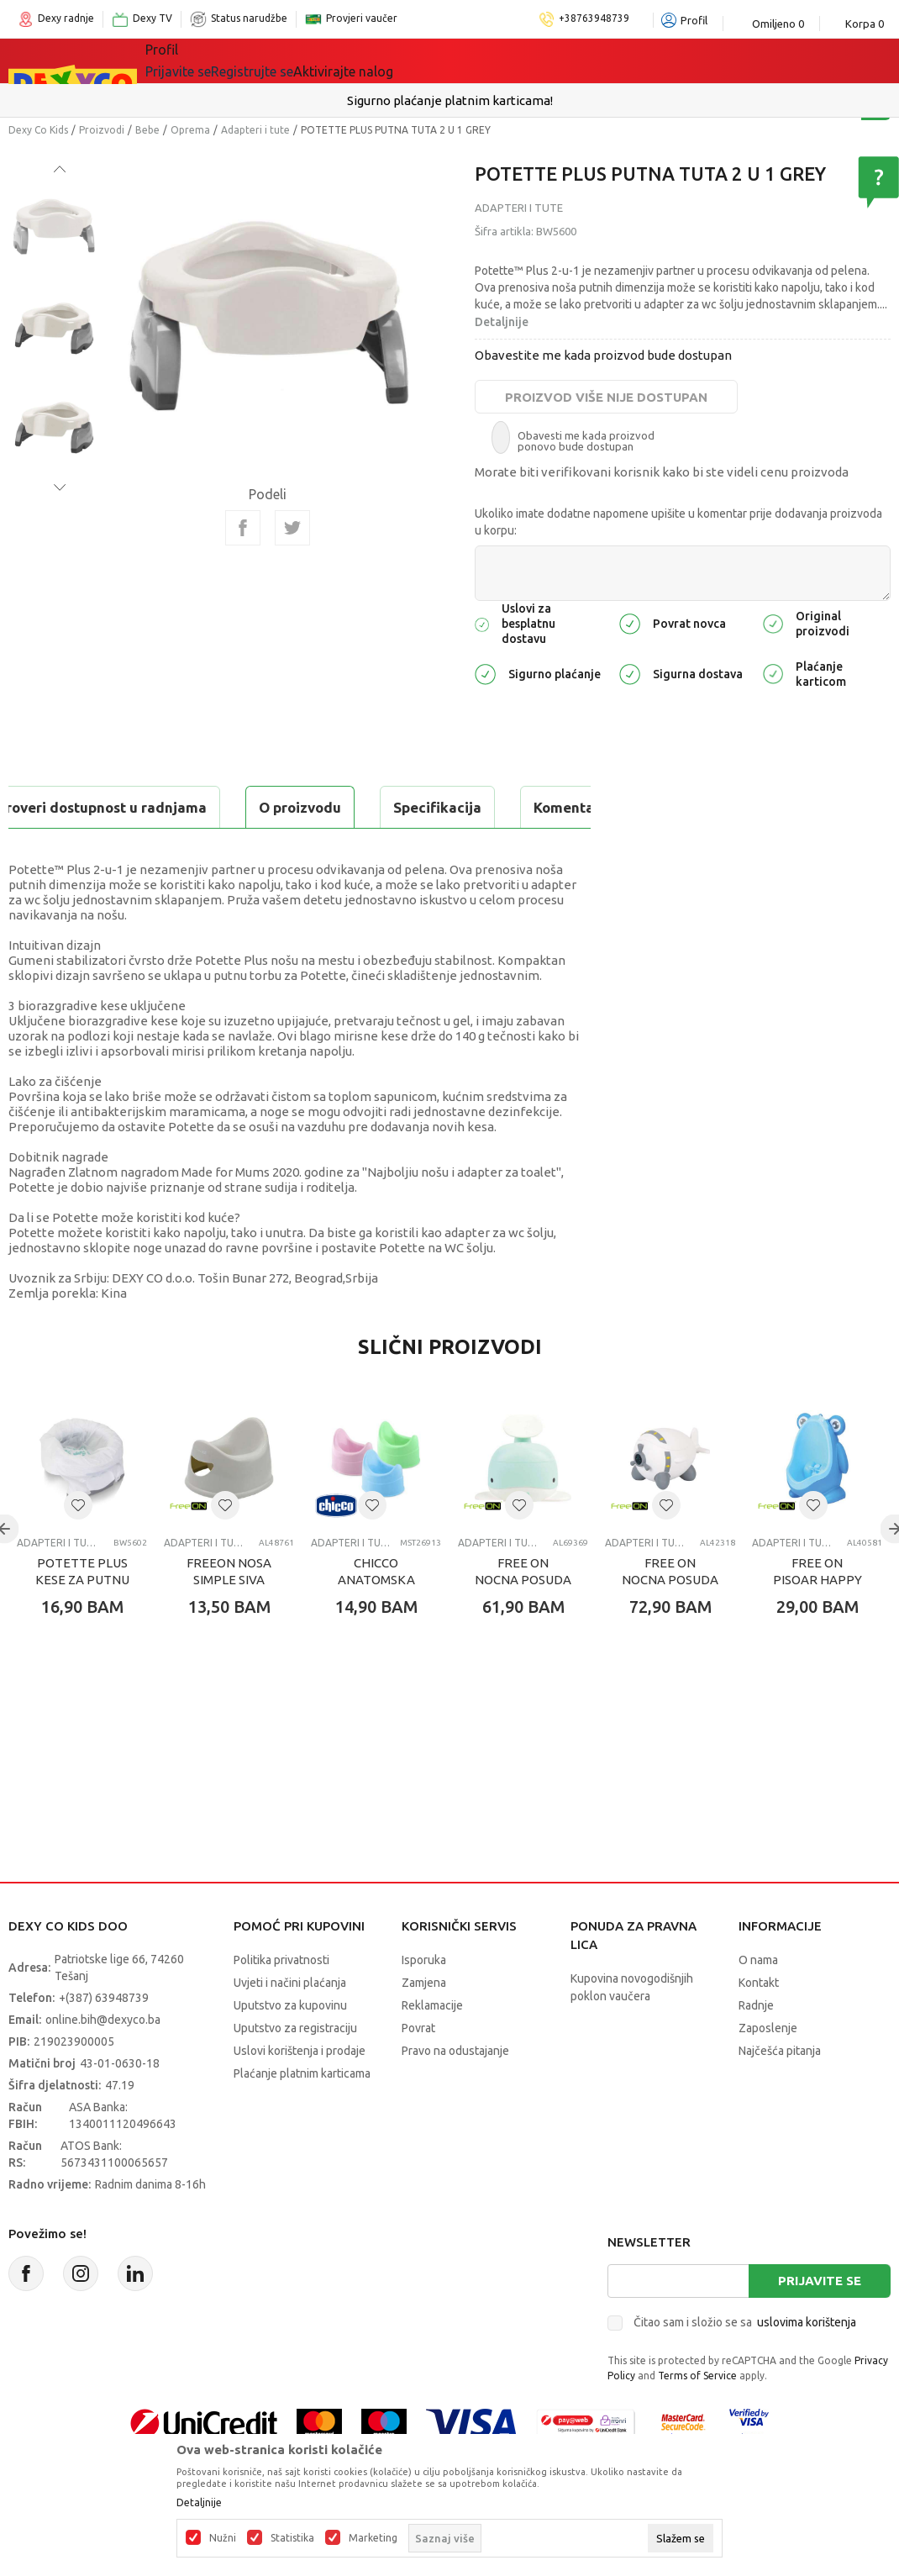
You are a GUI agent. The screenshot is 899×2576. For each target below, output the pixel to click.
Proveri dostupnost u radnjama (139, 849)
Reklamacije (432, 2047)
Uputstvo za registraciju (295, 2070)
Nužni (222, 2538)
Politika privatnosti (281, 2002)
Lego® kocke (381, 60)
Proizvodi (101, 129)
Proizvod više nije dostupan (606, 397)
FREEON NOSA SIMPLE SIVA (229, 1613)
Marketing (373, 2538)
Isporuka (424, 2002)
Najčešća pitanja (780, 2092)
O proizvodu (75, 807)
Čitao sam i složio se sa (745, 2364)
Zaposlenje (768, 2070)
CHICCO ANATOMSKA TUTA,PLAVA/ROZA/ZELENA (376, 1622)
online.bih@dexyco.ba (102, 2061)
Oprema (190, 129)
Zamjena (424, 2024)
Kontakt (759, 2024)
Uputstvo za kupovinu (290, 2047)
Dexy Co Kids (38, 129)
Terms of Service (697, 2417)
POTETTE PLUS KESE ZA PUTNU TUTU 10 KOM (82, 1622)
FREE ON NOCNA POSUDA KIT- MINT (523, 1622)
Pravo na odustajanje (455, 2092)
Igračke (295, 60)
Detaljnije (501, 322)
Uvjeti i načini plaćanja (290, 2024)
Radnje (756, 2047)
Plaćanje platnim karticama (302, 2115)
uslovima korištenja (806, 2364)
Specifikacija (213, 807)
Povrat (418, 2070)
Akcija (463, 60)
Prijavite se (819, 2322)
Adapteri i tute (255, 129)
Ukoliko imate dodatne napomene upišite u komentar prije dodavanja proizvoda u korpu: (678, 522)
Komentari (344, 807)
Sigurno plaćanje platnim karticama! (450, 100)
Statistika (292, 2538)
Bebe (147, 129)
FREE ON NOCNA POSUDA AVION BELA (670, 1622)
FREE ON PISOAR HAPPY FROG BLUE (817, 1622)
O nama (758, 2002)
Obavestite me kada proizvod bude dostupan (603, 355)
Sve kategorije (203, 60)
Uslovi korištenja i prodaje (299, 2092)
